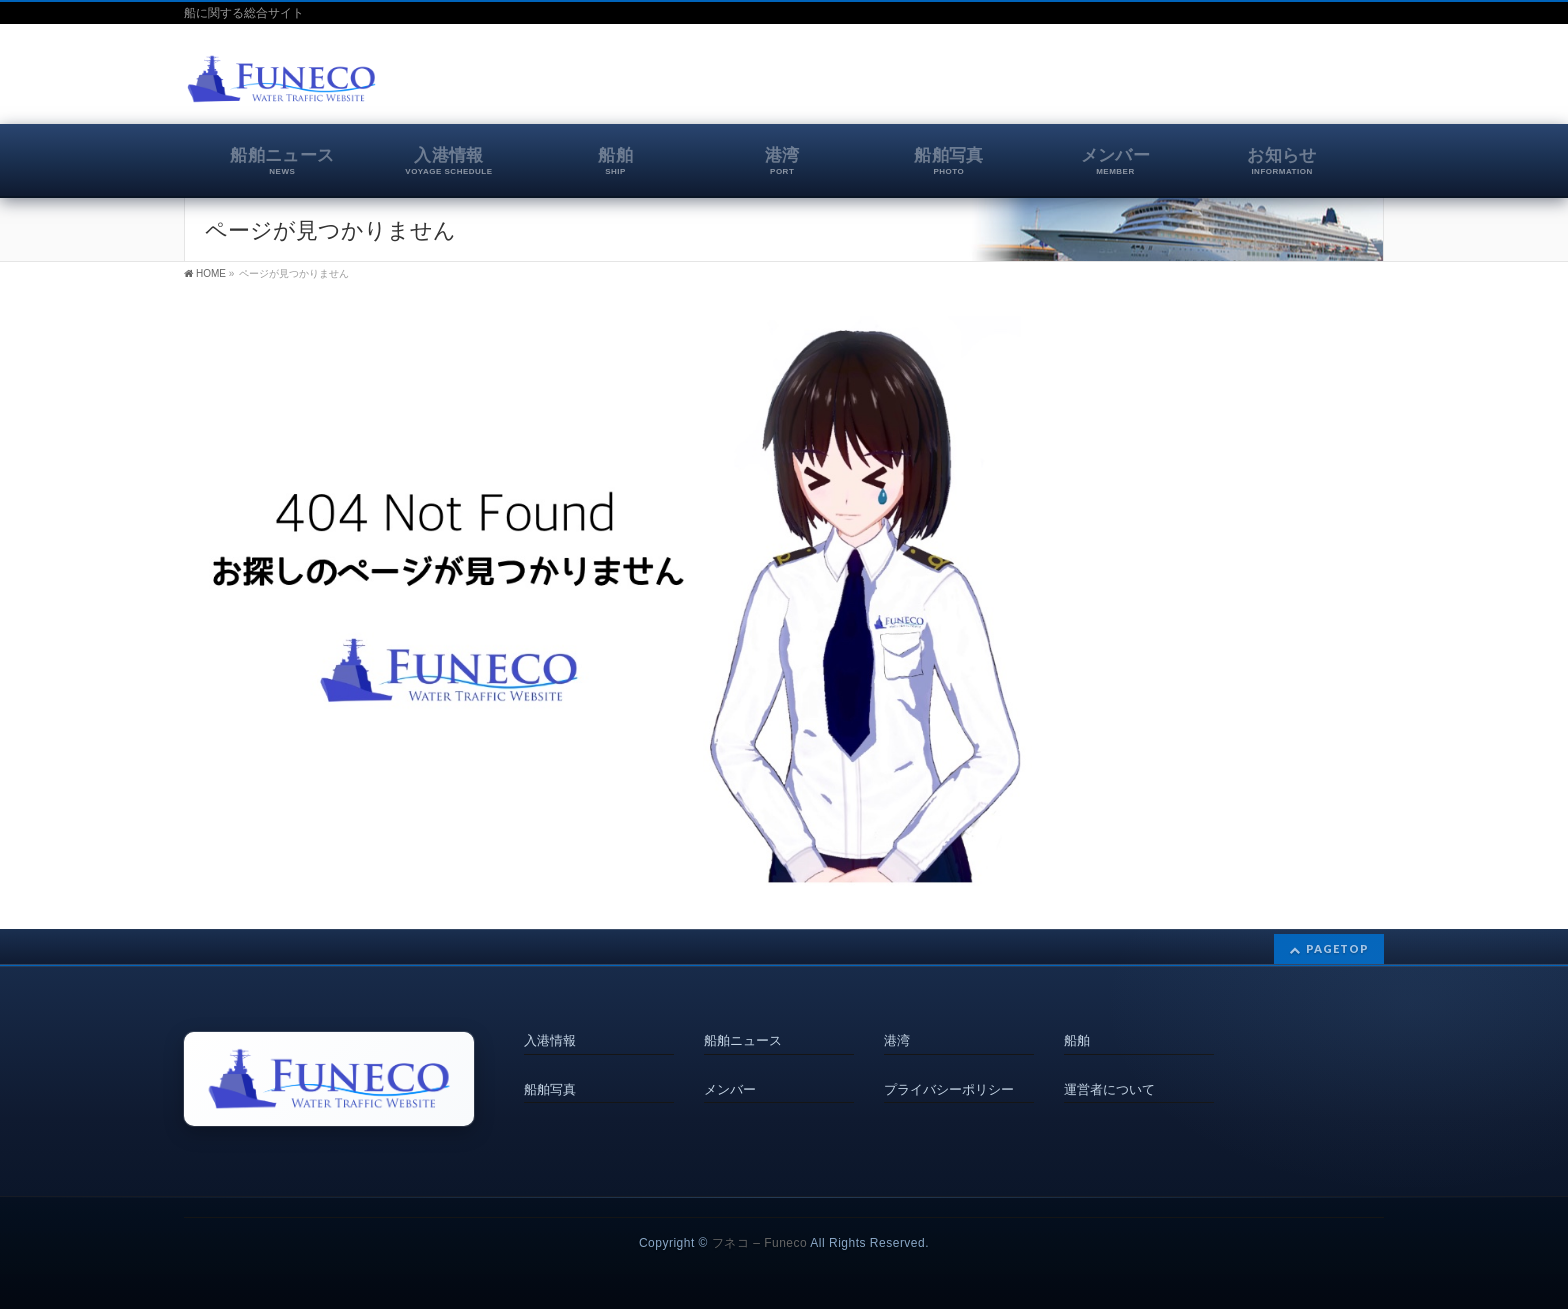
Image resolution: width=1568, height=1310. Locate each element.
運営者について (1109, 1085)
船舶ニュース (743, 1040)
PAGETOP (1337, 949)
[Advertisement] (1150, 84)
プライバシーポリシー (949, 1085)
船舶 (1077, 1040)
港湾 (897, 1040)
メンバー (730, 1085)
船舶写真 (550, 1085)
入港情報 (550, 1040)
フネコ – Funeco (759, 1244)
